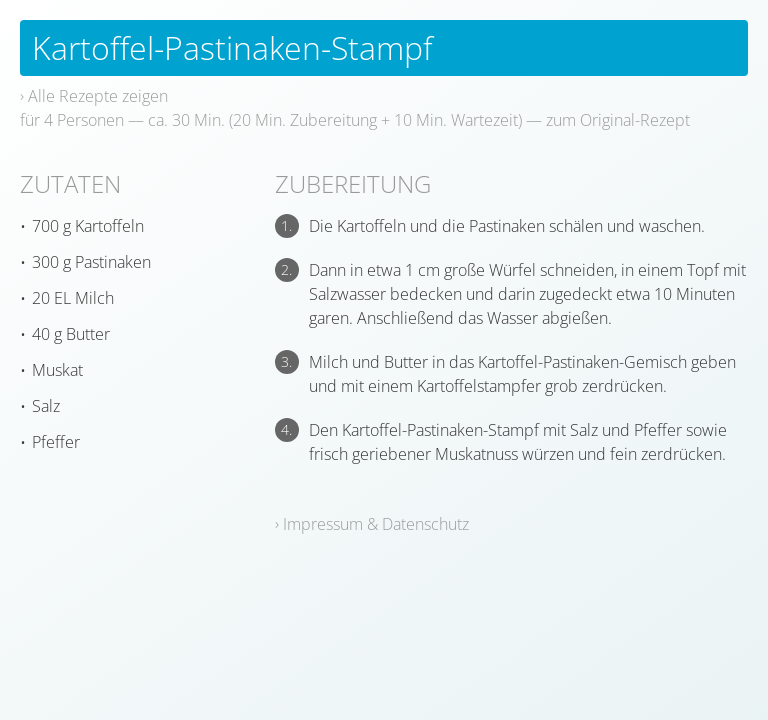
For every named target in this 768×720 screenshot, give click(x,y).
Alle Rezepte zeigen (98, 96)
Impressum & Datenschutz (376, 524)
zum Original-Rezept (618, 120)
